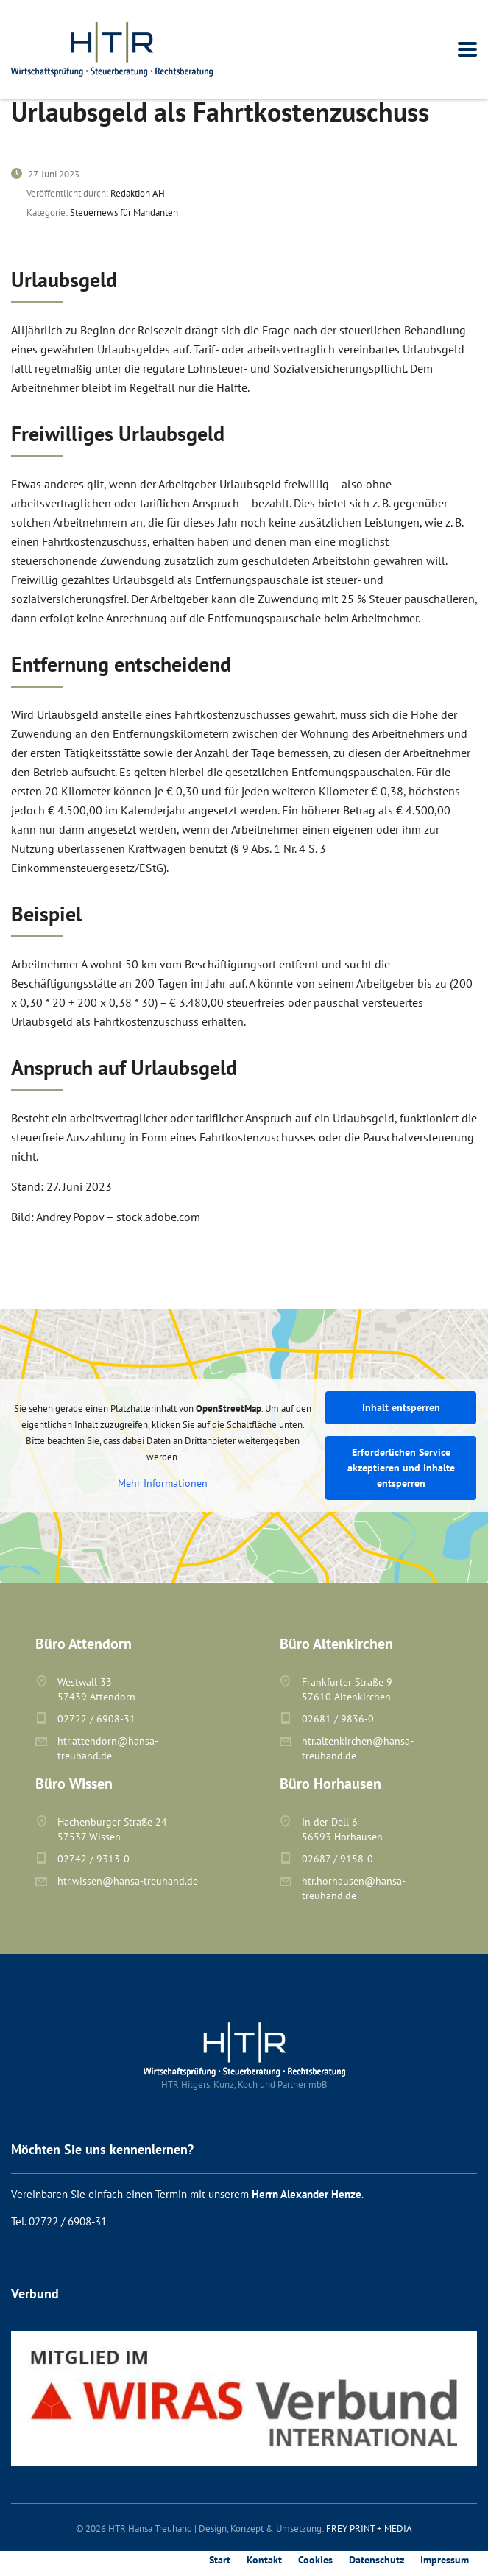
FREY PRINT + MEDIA (369, 2528)
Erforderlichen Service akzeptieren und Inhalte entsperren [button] (401, 1468)
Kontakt (264, 2559)
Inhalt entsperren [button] (401, 1407)
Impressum (444, 2559)
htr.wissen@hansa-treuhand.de (127, 1880)
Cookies (315, 2559)
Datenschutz (376, 2559)
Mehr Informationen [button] (163, 1483)
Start (219, 2559)
